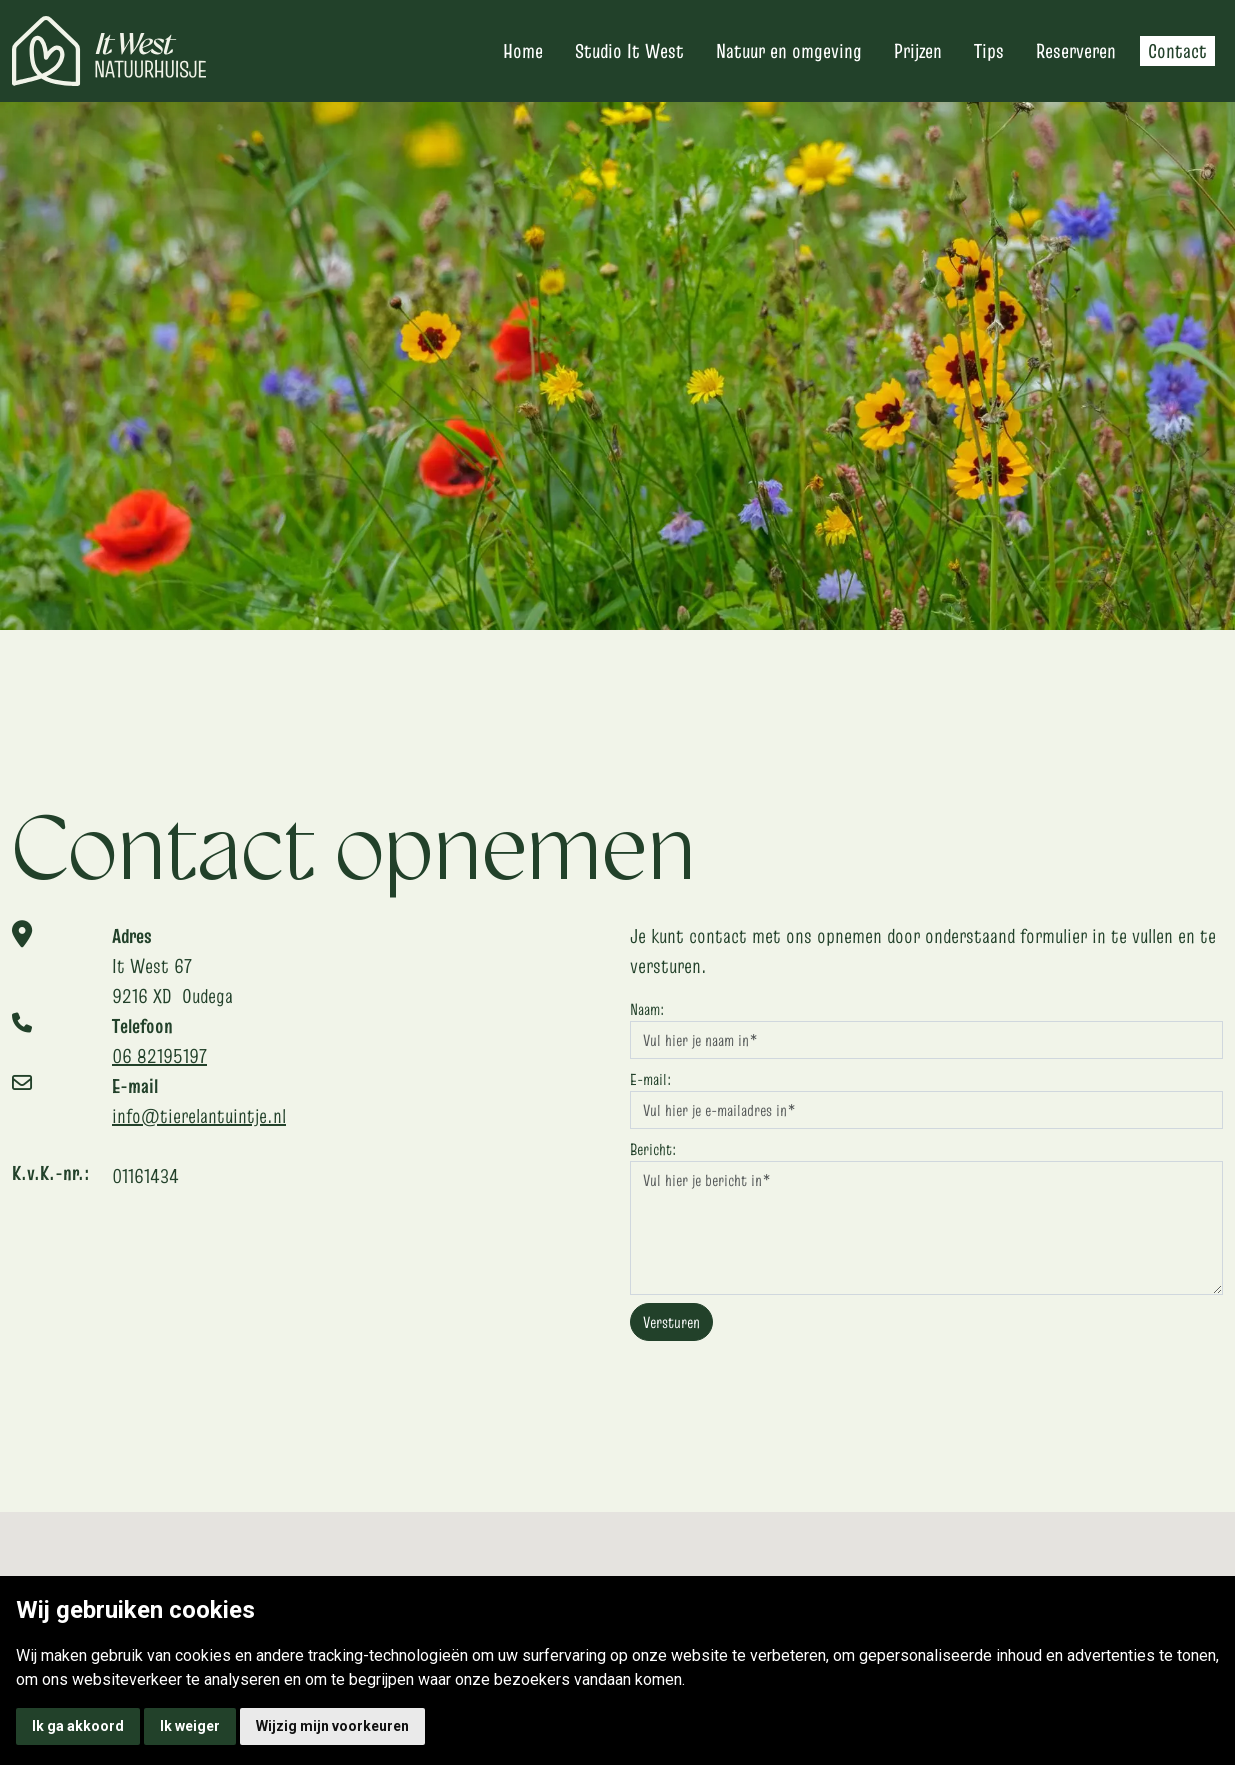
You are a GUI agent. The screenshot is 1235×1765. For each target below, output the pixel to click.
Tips (989, 51)
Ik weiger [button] (190, 1726)
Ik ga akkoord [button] (78, 1726)
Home (523, 51)
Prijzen (918, 51)
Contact (1177, 51)
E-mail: (650, 1079)
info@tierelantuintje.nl (199, 1116)
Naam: (647, 1009)
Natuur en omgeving (789, 51)
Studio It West (629, 51)
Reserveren (1076, 51)
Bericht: (653, 1149)
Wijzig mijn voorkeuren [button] (332, 1726)
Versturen (671, 1322)
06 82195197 (159, 1056)
